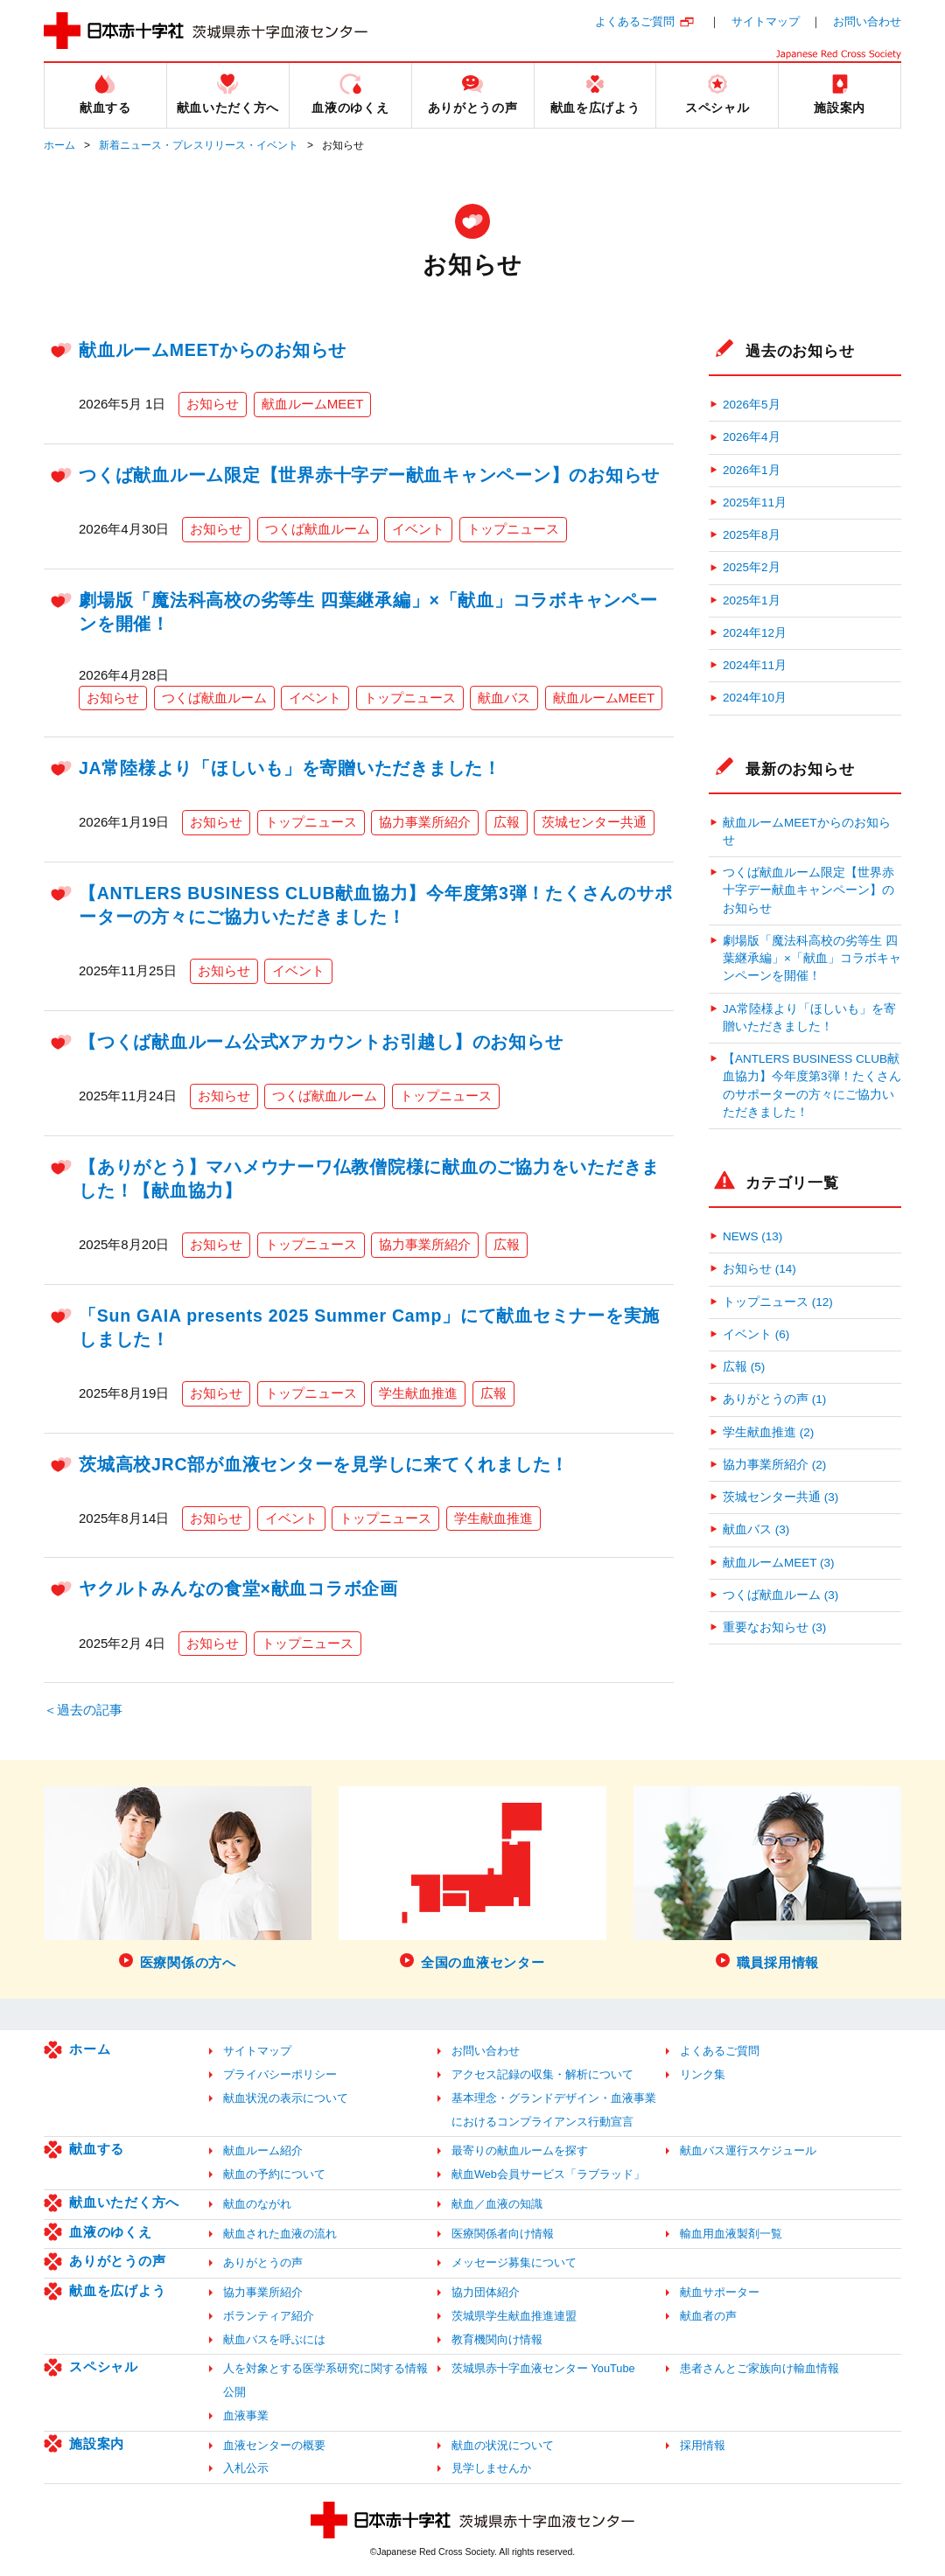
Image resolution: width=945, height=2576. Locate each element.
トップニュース (513, 528)
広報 (507, 821)
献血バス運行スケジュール (748, 2150)
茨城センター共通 (594, 821)
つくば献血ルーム (317, 528)
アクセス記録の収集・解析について (543, 2074)
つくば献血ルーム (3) (780, 1595)
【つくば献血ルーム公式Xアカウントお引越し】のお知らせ (321, 1041)
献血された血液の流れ (280, 2233)
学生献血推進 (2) (768, 1432)
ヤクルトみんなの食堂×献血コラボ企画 (238, 1588)
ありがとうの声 (117, 2260)
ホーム (59, 145)
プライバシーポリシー (280, 2074)
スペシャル (103, 2366)
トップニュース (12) (778, 1302)
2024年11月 (755, 665)
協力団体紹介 (486, 2292)
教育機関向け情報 (497, 2339)
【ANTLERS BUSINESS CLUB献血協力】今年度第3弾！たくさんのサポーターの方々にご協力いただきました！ (812, 1085)
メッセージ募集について (514, 2262)
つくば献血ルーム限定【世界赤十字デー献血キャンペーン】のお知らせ (369, 475)
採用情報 (702, 2445)
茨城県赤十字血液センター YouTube (543, 2368)
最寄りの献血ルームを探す (520, 2150)
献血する (96, 2148)
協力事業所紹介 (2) (774, 1464)
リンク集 (702, 2074)
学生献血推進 (418, 1393)
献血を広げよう (117, 2290)
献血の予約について (274, 2174)
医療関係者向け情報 (503, 2233)
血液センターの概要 (274, 2445)
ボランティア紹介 (268, 2315)
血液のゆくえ (110, 2231)
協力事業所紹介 (425, 821)
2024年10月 (755, 697)
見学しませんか (491, 2468)
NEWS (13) (752, 1236)
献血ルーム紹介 (263, 2150)
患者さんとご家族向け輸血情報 (759, 2368)
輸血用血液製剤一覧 (731, 2233)
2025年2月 (751, 567)
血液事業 (246, 2415)
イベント (418, 528)
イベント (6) (756, 1334)
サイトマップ (766, 21)
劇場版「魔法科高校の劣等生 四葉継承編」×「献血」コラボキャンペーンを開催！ (812, 958)
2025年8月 (751, 534)
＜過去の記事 (83, 1709)
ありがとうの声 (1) (774, 1399)
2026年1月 (751, 470)
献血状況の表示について (285, 2098)
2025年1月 (751, 600)
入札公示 (246, 2468)
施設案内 (96, 2443)
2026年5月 (751, 404)
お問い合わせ (867, 21)
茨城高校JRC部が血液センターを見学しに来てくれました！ (324, 1464)
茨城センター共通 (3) (780, 1497)
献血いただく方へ (124, 2202)
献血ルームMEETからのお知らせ (212, 350)
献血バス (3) (756, 1529)
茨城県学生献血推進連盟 (514, 2315)
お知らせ (212, 403)
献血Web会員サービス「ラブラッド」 (548, 2174)
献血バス (504, 697)
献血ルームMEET (313, 403)
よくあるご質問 (635, 21)
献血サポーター (720, 2292)
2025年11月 (755, 502)
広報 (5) (744, 1366)
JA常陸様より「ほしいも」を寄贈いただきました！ (290, 768)
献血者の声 (708, 2315)
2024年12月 (755, 632)
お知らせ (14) (759, 1268)
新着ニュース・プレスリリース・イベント (198, 145)
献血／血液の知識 (497, 2203)
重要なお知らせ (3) (774, 1627)
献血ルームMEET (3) (779, 1562)
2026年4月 (751, 436)
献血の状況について (503, 2445)
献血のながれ (257, 2203)
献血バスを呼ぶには (274, 2339)
